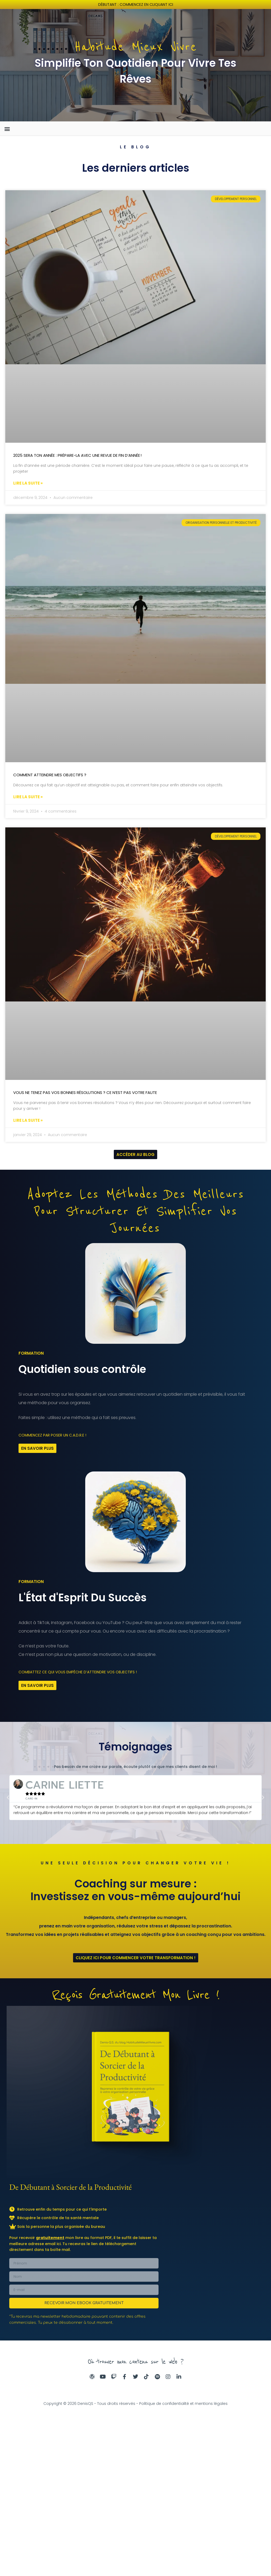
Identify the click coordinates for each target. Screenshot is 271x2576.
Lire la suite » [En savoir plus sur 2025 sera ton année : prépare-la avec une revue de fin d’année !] (28, 484)
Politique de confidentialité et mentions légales (183, 2407)
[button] (7, 129)
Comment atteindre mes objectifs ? (49, 775)
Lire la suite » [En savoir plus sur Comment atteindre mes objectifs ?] (28, 798)
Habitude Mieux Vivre (135, 47)
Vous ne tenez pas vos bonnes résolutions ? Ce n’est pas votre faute (85, 1094)
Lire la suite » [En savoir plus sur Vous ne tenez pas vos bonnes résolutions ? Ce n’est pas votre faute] (28, 1122)
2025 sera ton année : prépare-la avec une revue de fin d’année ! (77, 455)
